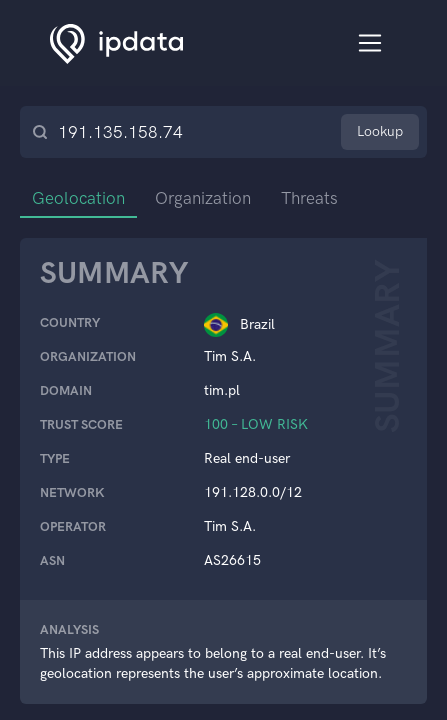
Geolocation (78, 198)
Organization (203, 198)
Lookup (380, 131)
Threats (309, 198)
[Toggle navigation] (370, 43)
